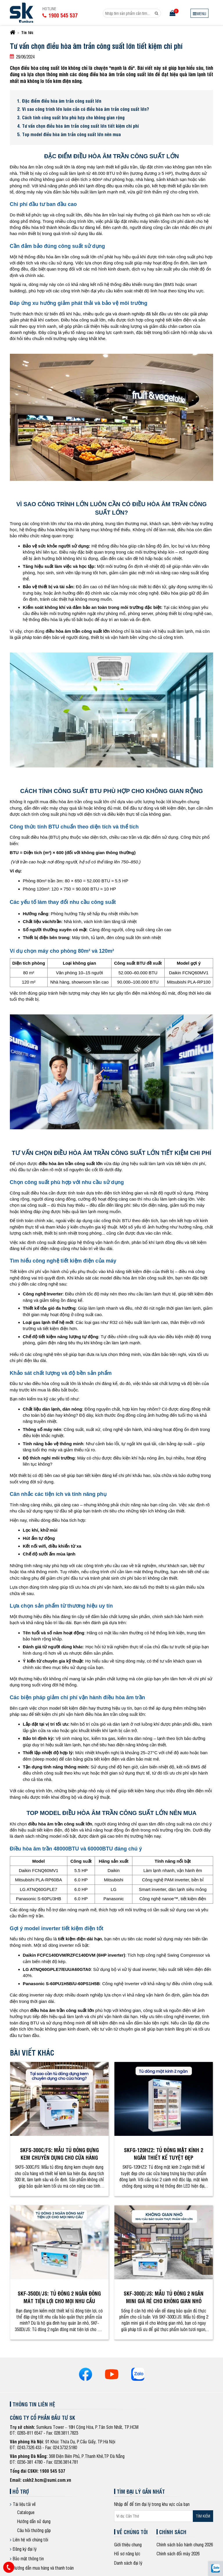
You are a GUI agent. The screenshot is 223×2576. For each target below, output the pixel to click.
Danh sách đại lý (128, 2563)
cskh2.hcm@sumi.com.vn (47, 2480)
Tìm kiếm (203, 2515)
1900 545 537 (52, 2471)
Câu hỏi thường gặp (34, 2530)
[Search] (156, 13)
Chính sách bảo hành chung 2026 (185, 2544)
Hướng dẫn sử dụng (34, 2521)
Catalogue (26, 2512)
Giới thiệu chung (128, 2544)
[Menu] (199, 13)
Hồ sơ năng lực (127, 2553)
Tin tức (27, 32)
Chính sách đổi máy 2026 (178, 2553)
